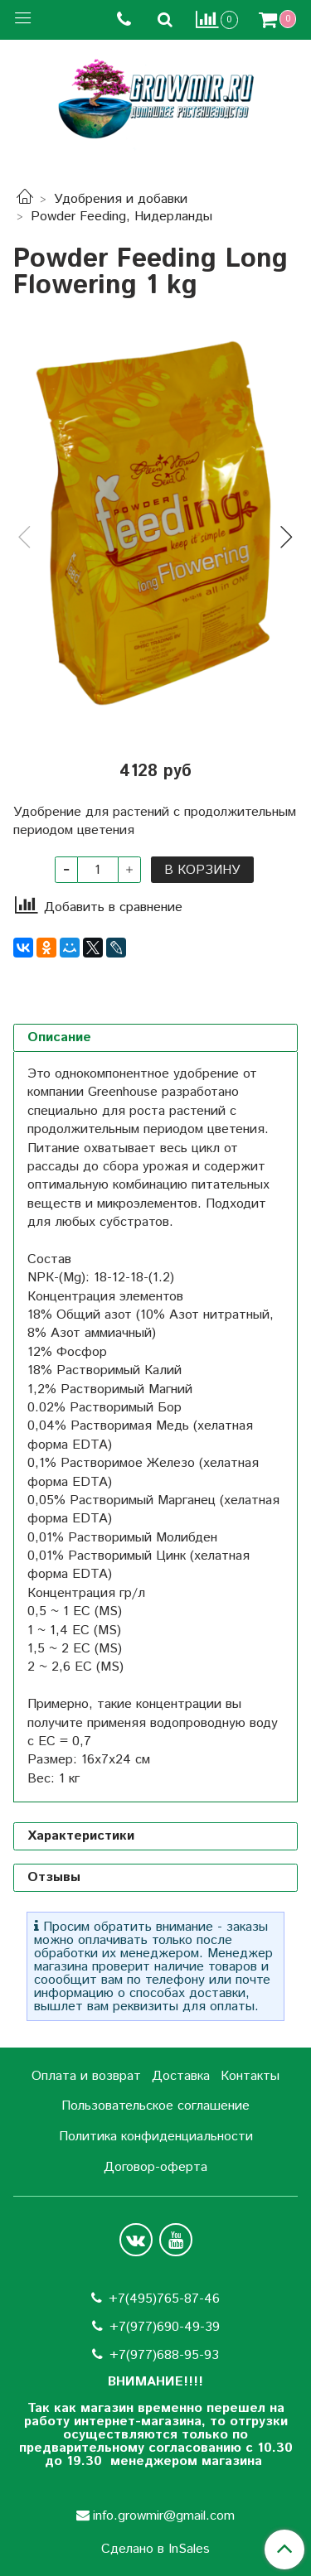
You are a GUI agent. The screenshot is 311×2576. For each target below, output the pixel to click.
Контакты (250, 2076)
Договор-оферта (155, 2167)
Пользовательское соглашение (155, 2105)
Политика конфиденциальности (156, 2136)
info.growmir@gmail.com (164, 2515)
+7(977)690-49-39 (164, 2327)
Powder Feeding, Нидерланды (121, 216)
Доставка (181, 2076)
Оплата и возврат (86, 2076)
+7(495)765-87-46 (164, 2298)
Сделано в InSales (155, 2549)
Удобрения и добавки (120, 199)
